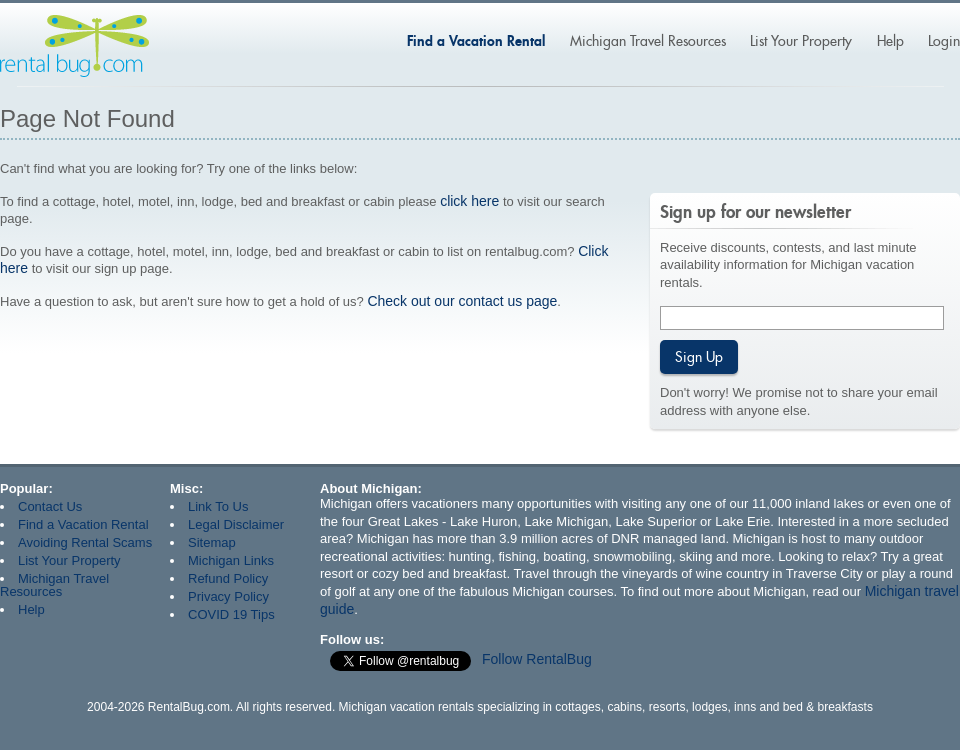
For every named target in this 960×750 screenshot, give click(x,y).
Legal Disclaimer (236, 524)
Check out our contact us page (462, 301)
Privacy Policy (228, 596)
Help (890, 41)
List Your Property (801, 41)
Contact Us (50, 506)
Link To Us (218, 506)
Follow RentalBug (537, 659)
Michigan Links (231, 560)
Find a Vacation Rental (476, 40)
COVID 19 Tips (231, 614)
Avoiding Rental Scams (85, 542)
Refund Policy (228, 578)
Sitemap (212, 542)
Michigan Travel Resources (648, 41)
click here (469, 201)
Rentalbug (74, 46)
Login (944, 41)
